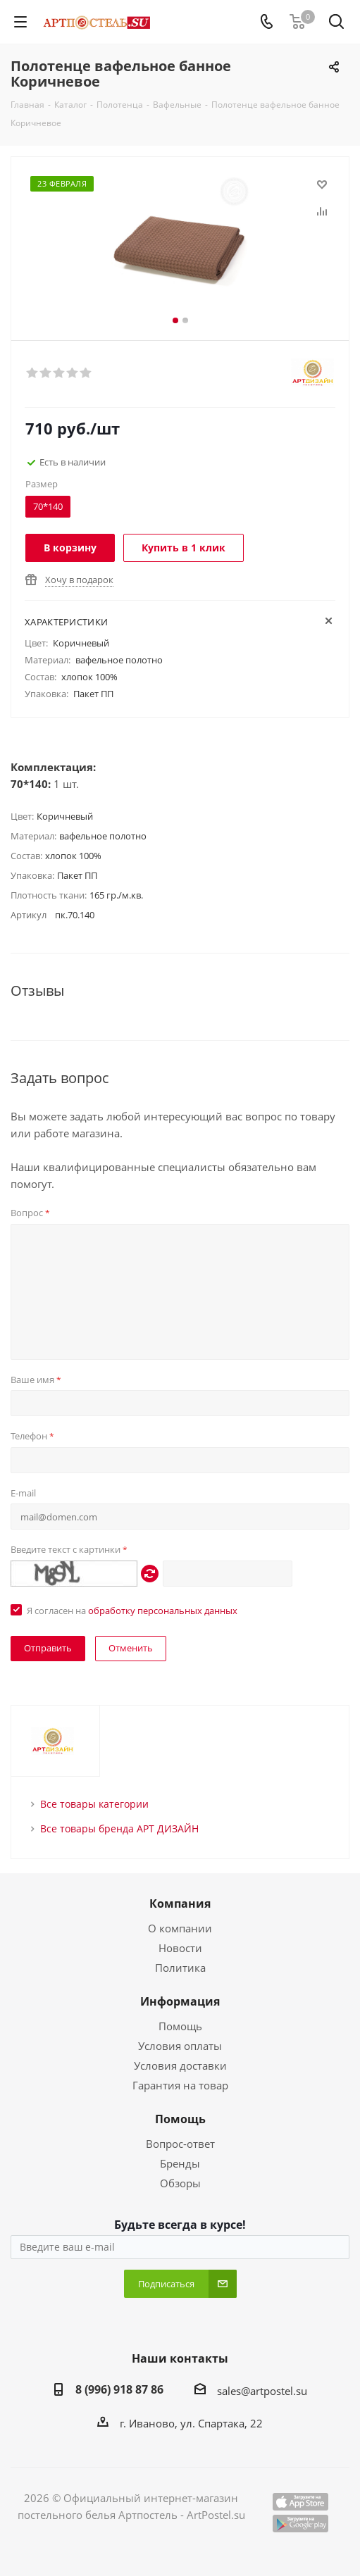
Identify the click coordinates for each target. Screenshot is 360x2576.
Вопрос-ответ (180, 2144)
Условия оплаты (180, 2046)
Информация (180, 2001)
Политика (180, 1968)
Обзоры (180, 2183)
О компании (180, 1928)
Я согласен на (132, 1610)
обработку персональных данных (162, 1610)
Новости (180, 1948)
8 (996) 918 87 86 (119, 2389)
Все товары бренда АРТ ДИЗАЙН (119, 1828)
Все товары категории (94, 1804)
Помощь (180, 2026)
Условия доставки (180, 2065)
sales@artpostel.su (262, 2391)
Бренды (180, 2163)
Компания (180, 1903)
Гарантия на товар (180, 2085)
